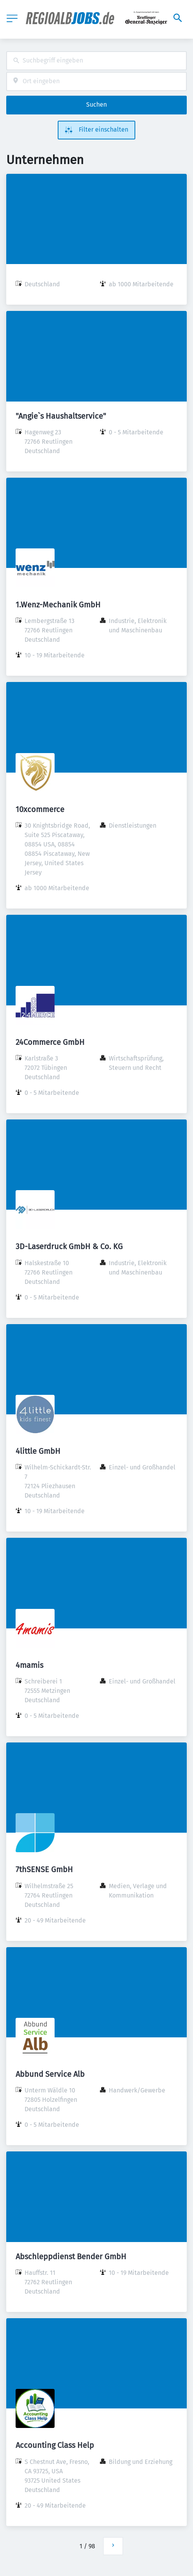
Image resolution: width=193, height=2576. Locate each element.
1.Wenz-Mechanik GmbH (58, 604)
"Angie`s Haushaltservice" (61, 416)
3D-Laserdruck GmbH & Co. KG (69, 1246)
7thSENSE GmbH (44, 1869)
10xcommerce (40, 809)
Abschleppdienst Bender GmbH (71, 2256)
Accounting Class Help (55, 2445)
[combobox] (96, 60)
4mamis (29, 1665)
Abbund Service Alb (50, 2074)
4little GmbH (38, 1451)
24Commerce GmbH (50, 1042)
